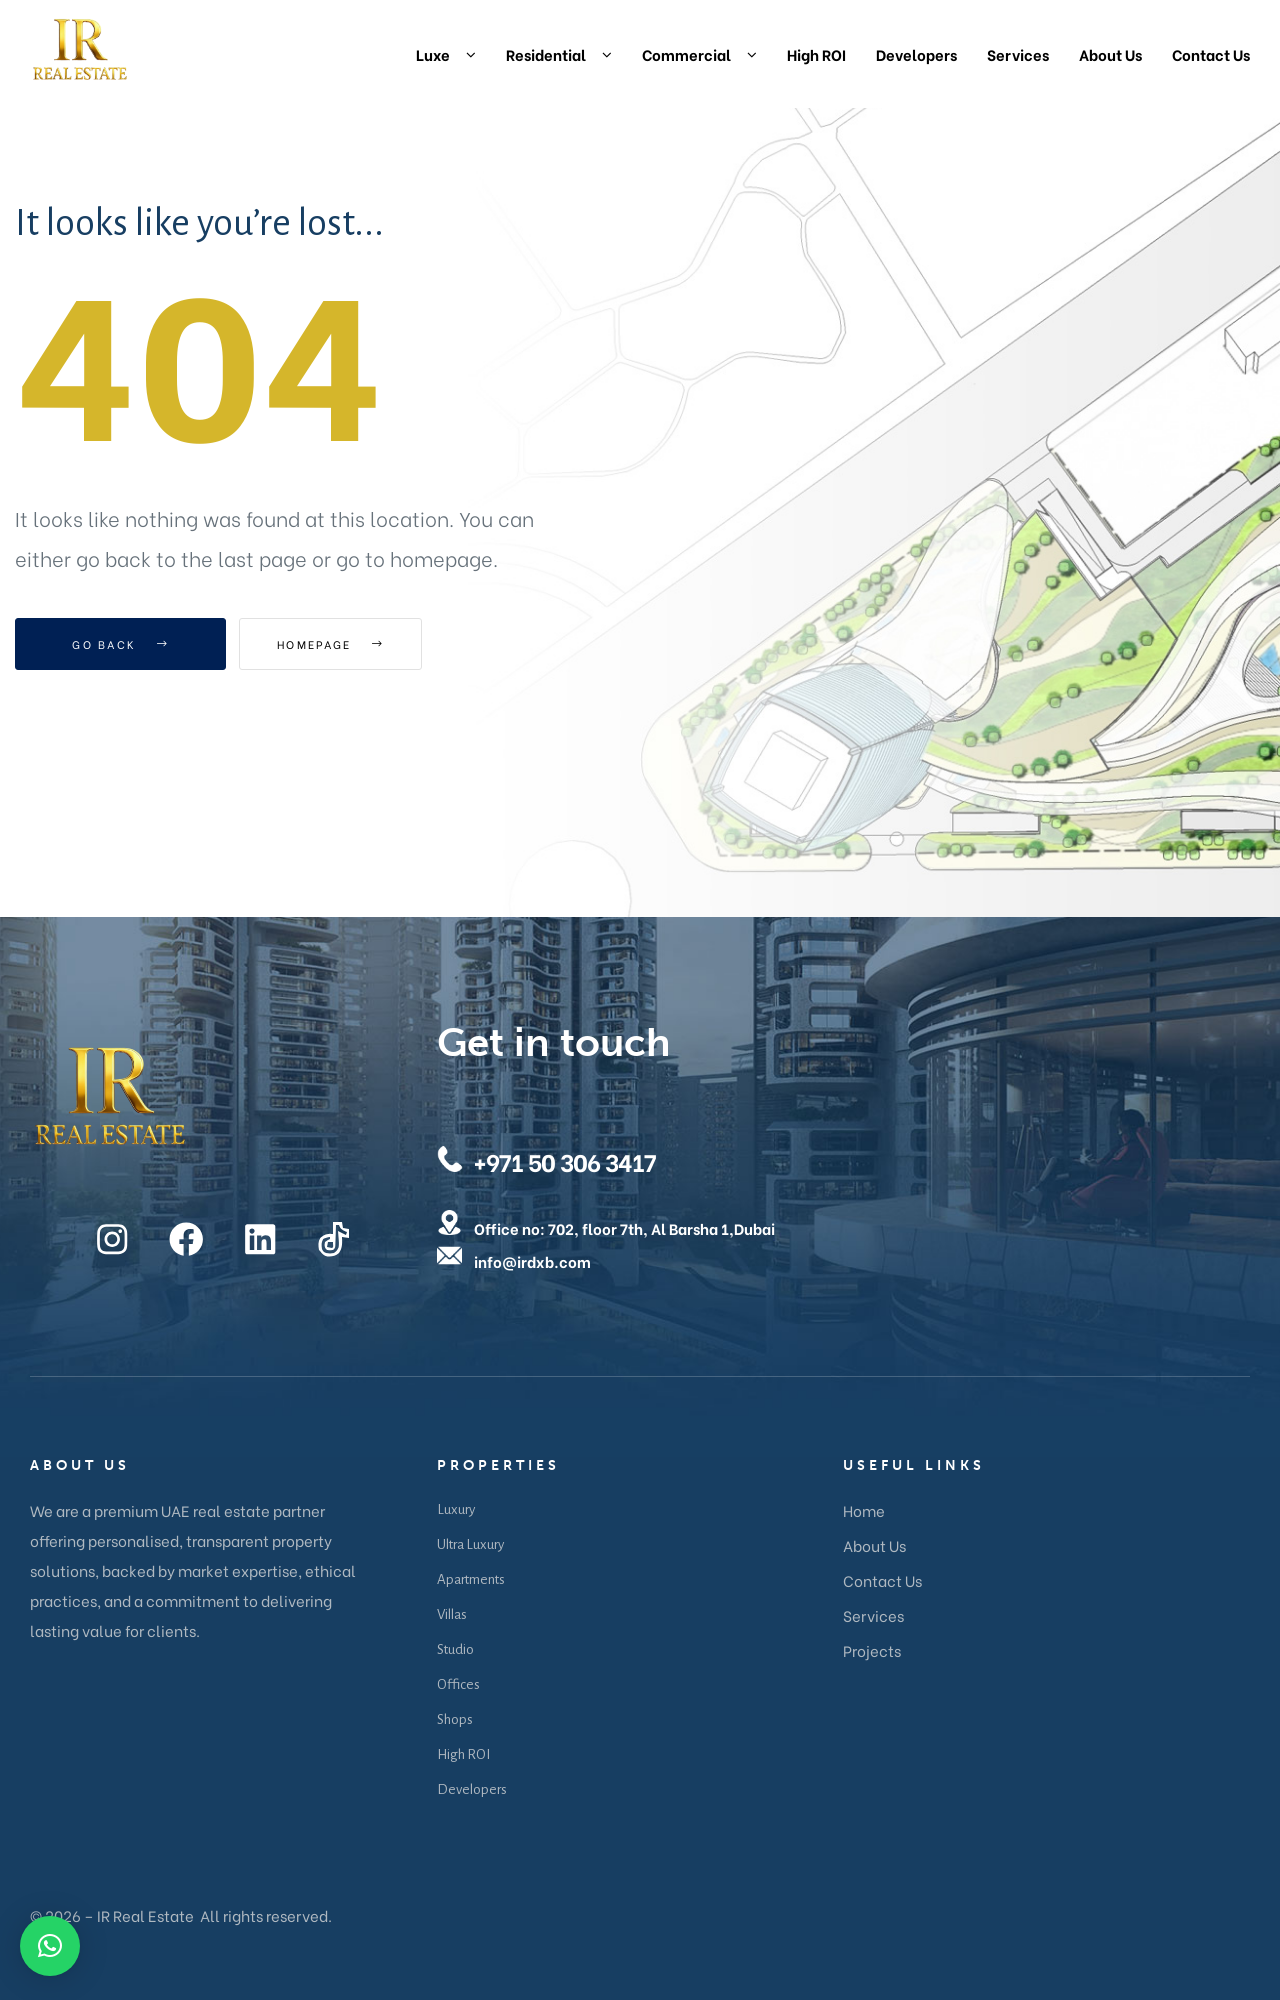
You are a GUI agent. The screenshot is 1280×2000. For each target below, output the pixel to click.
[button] (50, 1946)
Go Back (120, 644)
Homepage (349, 644)
